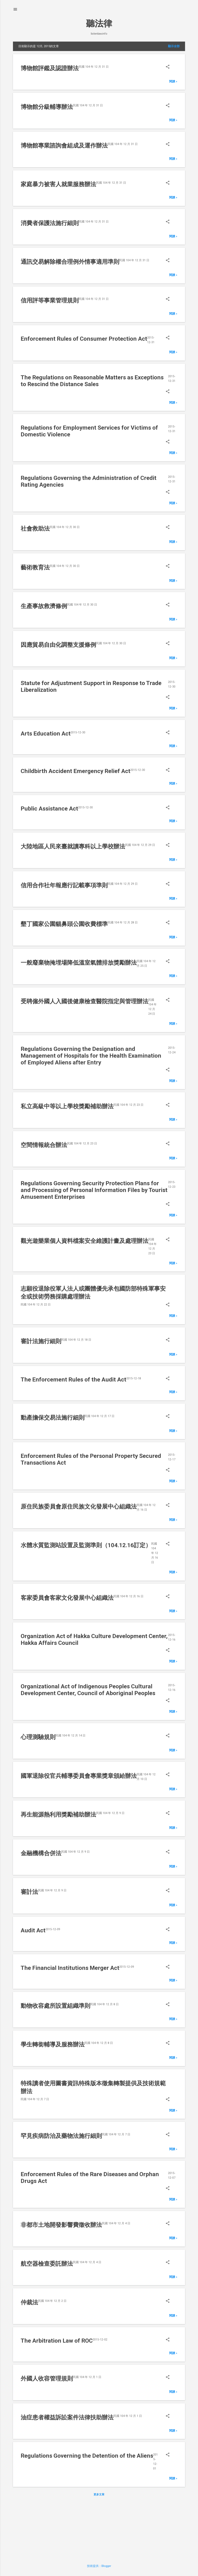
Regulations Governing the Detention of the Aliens (87, 2455)
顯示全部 (174, 46)
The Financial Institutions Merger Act (70, 1967)
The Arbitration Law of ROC (57, 2340)
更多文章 (99, 2494)
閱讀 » (173, 81)
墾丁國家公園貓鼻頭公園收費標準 (64, 924)
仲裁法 (29, 2302)
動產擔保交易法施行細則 (52, 1417)
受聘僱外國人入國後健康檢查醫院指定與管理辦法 (84, 1001)
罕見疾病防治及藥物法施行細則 (61, 2135)
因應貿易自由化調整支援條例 (58, 644)
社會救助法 (35, 528)
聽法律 (99, 23)
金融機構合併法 (41, 1853)
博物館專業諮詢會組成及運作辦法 (64, 145)
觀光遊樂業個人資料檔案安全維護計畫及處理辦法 (84, 1240)
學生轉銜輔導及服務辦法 (52, 2044)
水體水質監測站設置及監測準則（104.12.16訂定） (86, 1545)
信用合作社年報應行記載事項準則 (64, 885)
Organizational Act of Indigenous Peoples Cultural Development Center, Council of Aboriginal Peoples (88, 1689)
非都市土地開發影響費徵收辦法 (61, 2224)
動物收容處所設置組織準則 (55, 2005)
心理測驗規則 (38, 1737)
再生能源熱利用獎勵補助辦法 (58, 1814)
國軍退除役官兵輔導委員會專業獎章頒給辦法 (79, 1775)
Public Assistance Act (49, 808)
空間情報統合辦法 (44, 1145)
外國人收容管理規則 (47, 2378)
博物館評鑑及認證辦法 (50, 68)
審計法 (29, 1891)
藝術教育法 (35, 567)
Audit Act (33, 1930)
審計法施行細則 (41, 1341)
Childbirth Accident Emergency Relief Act (75, 771)
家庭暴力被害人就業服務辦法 (58, 184)
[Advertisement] (99, 2529)
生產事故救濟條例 (44, 606)
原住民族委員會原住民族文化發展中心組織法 (79, 1506)
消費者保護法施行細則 (50, 223)
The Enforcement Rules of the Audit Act (73, 1379)
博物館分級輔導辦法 (47, 106)
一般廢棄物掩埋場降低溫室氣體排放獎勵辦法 (79, 962)
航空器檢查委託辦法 (47, 2263)
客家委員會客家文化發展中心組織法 (67, 1597)
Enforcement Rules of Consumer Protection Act (84, 338)
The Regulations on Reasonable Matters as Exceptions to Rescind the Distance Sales (92, 380)
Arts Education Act (46, 733)
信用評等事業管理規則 (50, 300)
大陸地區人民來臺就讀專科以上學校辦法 (73, 846)
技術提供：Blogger (99, 2566)
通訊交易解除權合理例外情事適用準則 (70, 261)
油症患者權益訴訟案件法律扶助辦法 (67, 2417)
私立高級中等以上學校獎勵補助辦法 (67, 1106)
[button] (167, 67)
